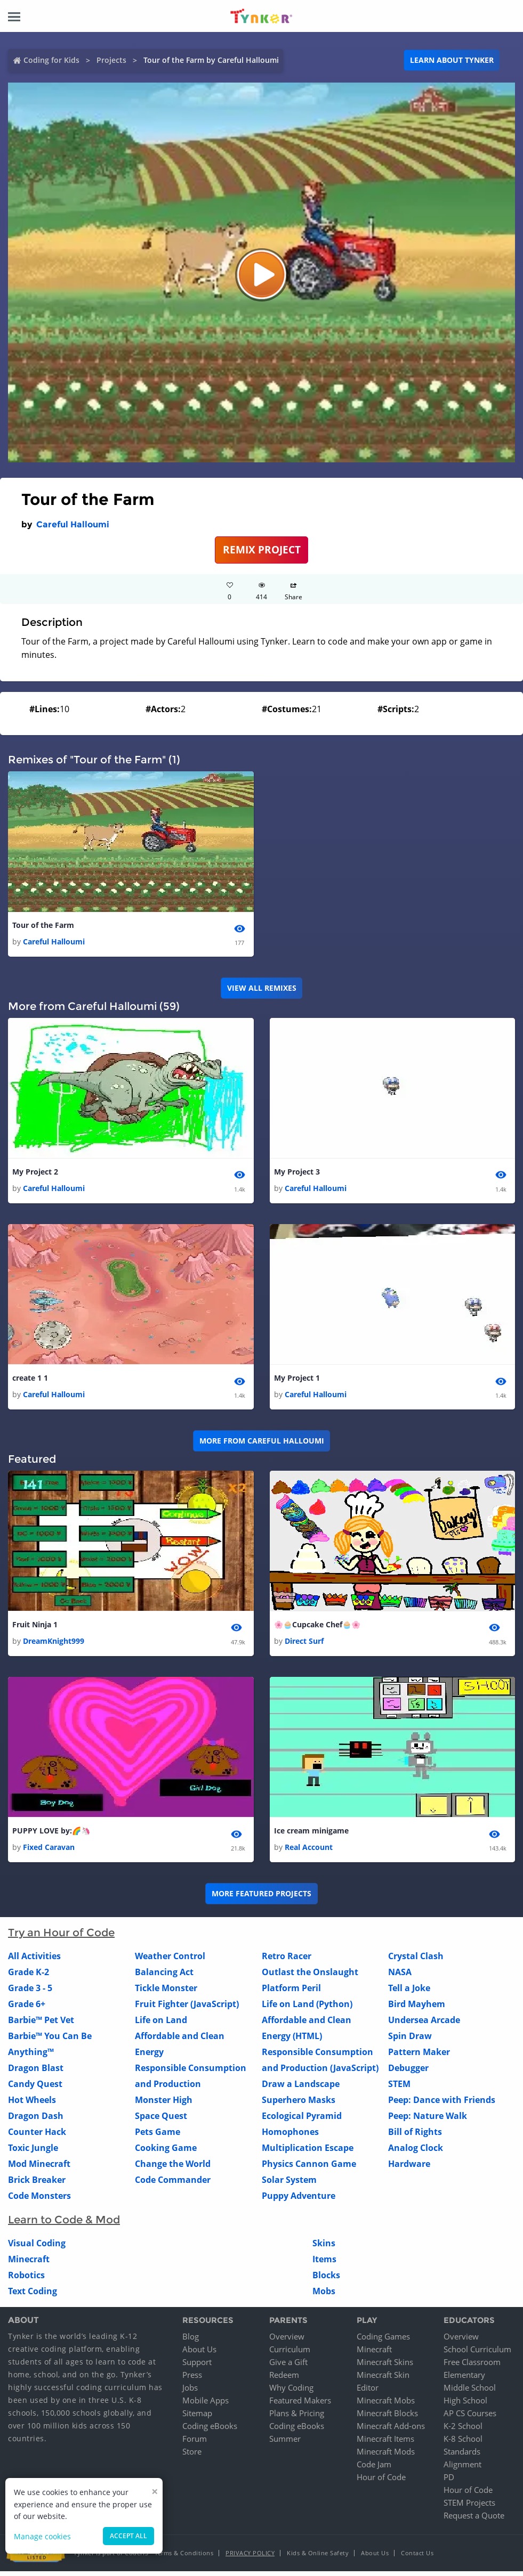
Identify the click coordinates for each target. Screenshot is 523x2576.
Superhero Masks (298, 2105)
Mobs (323, 2296)
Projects (111, 60)
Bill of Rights (415, 2137)
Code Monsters (39, 2201)
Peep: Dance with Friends (441, 2105)
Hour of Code (381, 2481)
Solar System (289, 2185)
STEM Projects (469, 2507)
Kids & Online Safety (318, 2558)
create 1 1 (30, 1380)
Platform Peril (291, 1993)
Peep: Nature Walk (427, 2121)
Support (197, 2366)
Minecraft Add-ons (391, 2430)
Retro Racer (286, 1961)
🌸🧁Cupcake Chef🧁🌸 (317, 1628)
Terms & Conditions (184, 2558)
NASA (400, 1977)
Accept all (128, 2535)
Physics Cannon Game (309, 2169)
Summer (285, 2443)
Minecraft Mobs (386, 2405)
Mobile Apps (205, 2405)
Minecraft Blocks (387, 2417)
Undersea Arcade (424, 2025)
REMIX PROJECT (262, 549)
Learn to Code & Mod (64, 2225)
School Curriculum (477, 2354)
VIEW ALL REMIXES (261, 989)
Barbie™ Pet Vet (41, 2025)
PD (449, 2481)
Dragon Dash (35, 2121)
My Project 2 (35, 1173)
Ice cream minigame (311, 1835)
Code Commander (173, 2185)
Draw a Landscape (301, 2089)
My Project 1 (297, 1380)
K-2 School (463, 2430)
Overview (286, 2341)
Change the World (173, 2169)
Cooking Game (166, 2153)
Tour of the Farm (43, 925)
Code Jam (374, 2469)
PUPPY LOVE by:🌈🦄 (51, 1835)
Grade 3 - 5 (30, 1993)
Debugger (408, 2073)
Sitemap (197, 2417)
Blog (190, 2341)
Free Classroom (472, 2366)
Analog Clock (415, 2153)
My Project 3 (297, 1173)
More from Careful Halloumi (261, 1444)
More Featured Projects (261, 1899)
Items (324, 2264)
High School (465, 2405)
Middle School (470, 2392)
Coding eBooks (209, 2430)
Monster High (163, 2105)
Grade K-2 (28, 1977)
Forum (194, 2443)
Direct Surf (304, 1645)
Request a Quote (474, 2520)
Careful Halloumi (72, 524)
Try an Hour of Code (61, 1937)
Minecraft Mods (386, 2456)
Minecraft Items (385, 2443)
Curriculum (289, 2354)
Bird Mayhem (416, 2009)
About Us (199, 2354)
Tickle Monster (166, 1993)
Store (192, 2456)
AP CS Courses (470, 2417)
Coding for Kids (51, 60)
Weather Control (170, 1961)
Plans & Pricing (296, 2417)
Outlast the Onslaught (310, 1977)
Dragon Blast (35, 2073)
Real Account (309, 1852)
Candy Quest (35, 2089)
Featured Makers (300, 2405)
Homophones (290, 2137)
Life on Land (161, 2025)
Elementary (464, 2379)
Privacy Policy (250, 2558)
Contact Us (417, 2558)
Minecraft (29, 2264)
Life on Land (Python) (307, 2009)
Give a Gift (288, 2366)
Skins (323, 2248)
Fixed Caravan (49, 1852)
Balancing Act (164, 1977)
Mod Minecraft (39, 2169)
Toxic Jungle (33, 2153)
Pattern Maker (419, 2057)
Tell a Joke (409, 1993)
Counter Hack (37, 2137)
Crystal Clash (416, 1961)
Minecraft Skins (385, 2366)
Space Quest (161, 2121)
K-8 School (463, 2443)
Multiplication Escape (307, 2153)
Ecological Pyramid (302, 2121)
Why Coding (291, 2392)
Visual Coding (37, 2248)
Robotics (26, 2280)
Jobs (190, 2392)
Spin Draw (410, 2041)
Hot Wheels (32, 2105)
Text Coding (32, 2296)
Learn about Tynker (452, 60)
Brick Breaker (37, 2185)
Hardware (409, 2169)
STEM (399, 2089)
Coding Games (383, 2341)
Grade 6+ (26, 2009)
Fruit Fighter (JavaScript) (187, 2009)
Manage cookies (42, 2536)
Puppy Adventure (298, 2201)
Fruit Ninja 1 (35, 1628)
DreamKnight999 (53, 1645)
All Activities (34, 1961)
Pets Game (157, 2137)
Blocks (326, 2280)
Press (192, 2379)
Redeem (284, 2379)
